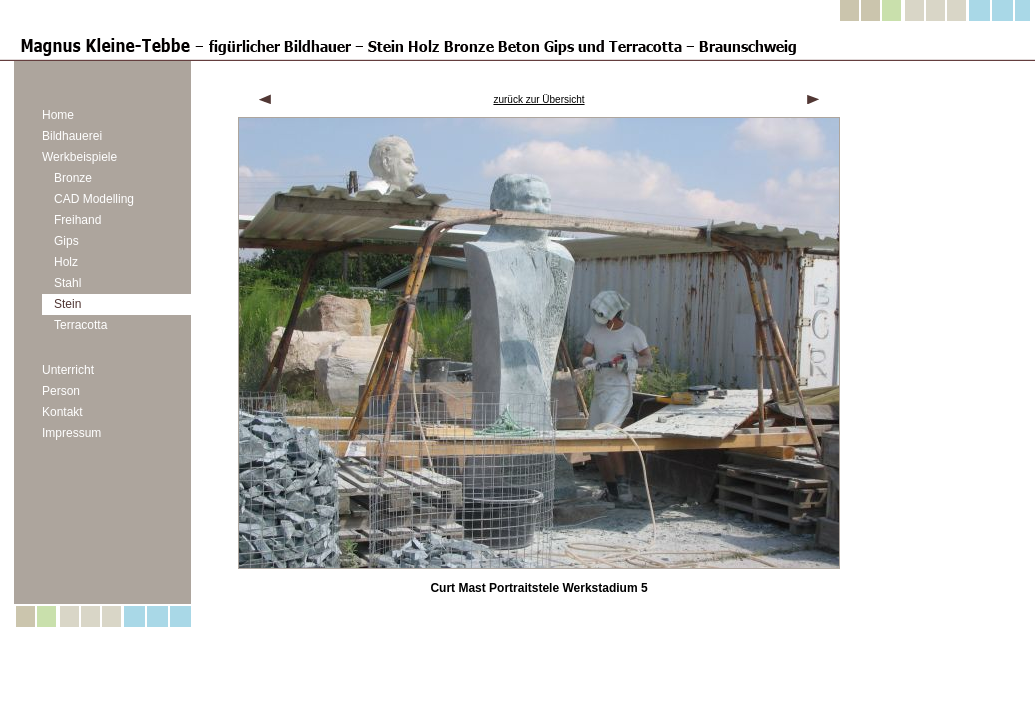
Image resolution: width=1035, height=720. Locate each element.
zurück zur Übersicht (538, 99)
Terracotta (80, 325)
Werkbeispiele (79, 157)
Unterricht (68, 370)
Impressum (71, 433)
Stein (67, 304)
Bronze (73, 178)
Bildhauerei (72, 136)
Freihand (77, 220)
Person (61, 391)
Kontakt (62, 412)
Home (58, 115)
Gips (66, 241)
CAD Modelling (94, 199)
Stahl (67, 283)
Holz (66, 262)
